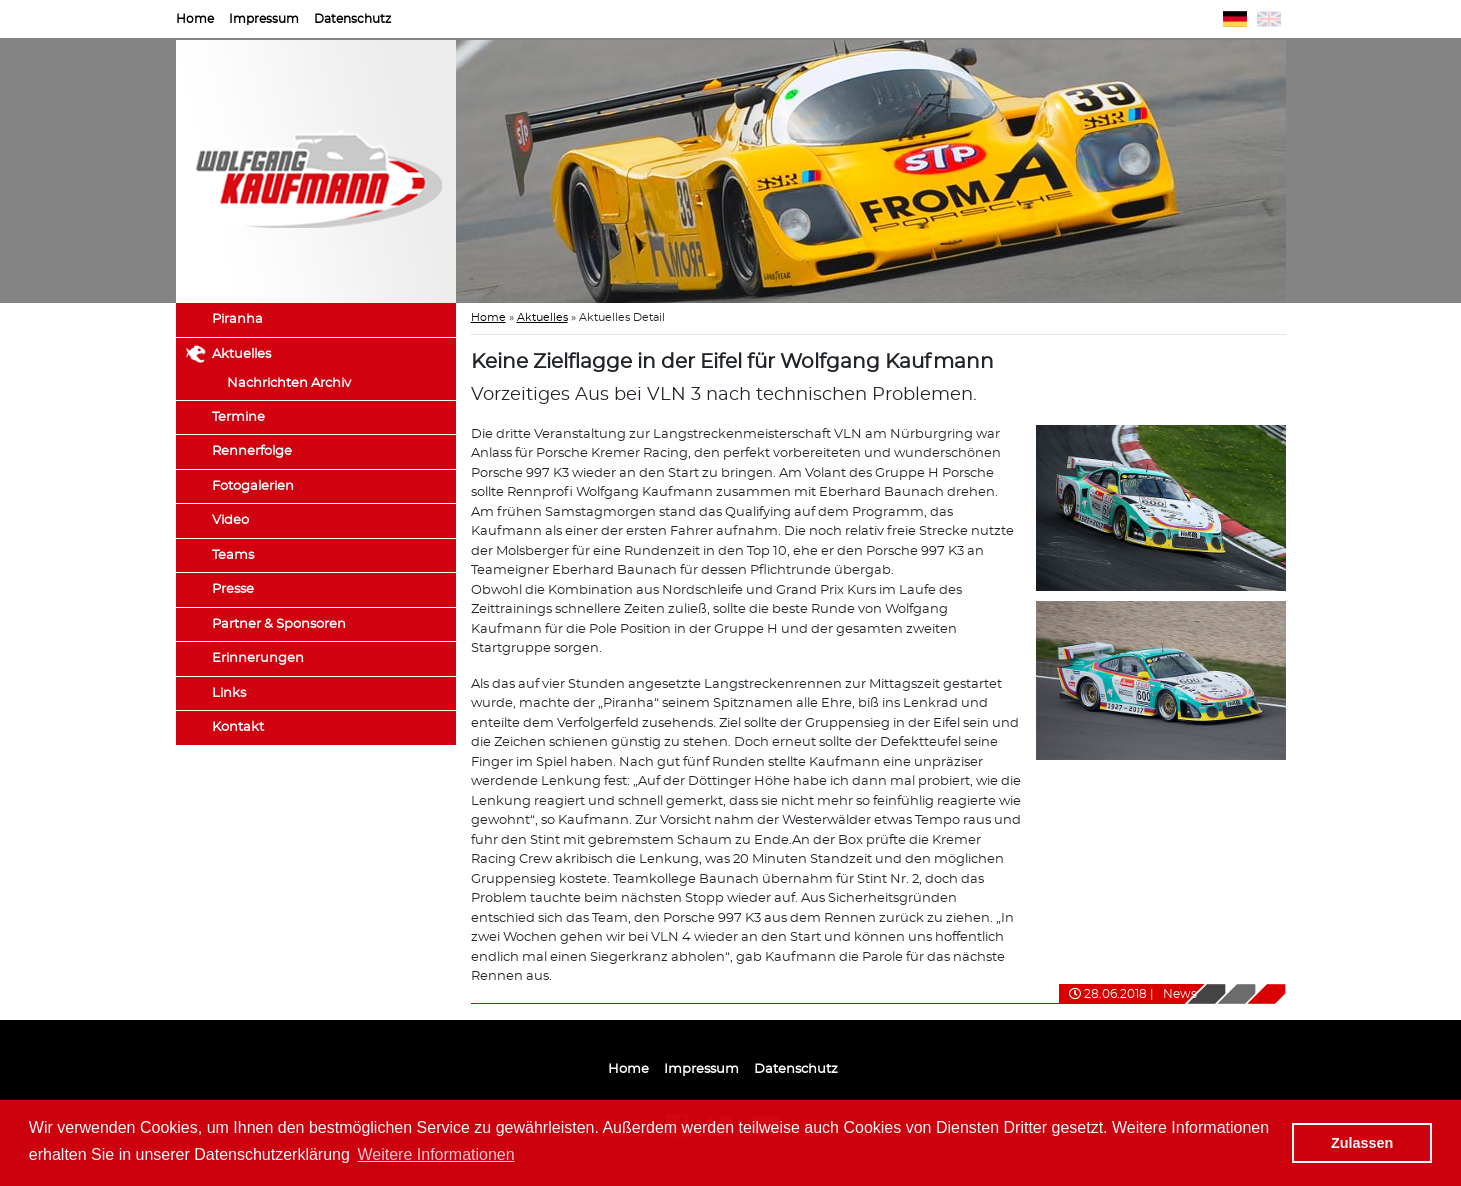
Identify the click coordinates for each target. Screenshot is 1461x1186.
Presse (233, 589)
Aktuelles (241, 354)
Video (230, 520)
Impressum (264, 19)
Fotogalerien (253, 486)
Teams (233, 555)
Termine (238, 417)
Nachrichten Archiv (289, 383)
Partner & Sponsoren (279, 624)
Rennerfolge (252, 451)
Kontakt (238, 727)
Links (229, 693)
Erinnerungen (258, 658)
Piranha (237, 319)
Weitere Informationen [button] (436, 1154)
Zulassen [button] (1362, 1143)
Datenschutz (352, 19)
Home (195, 19)
